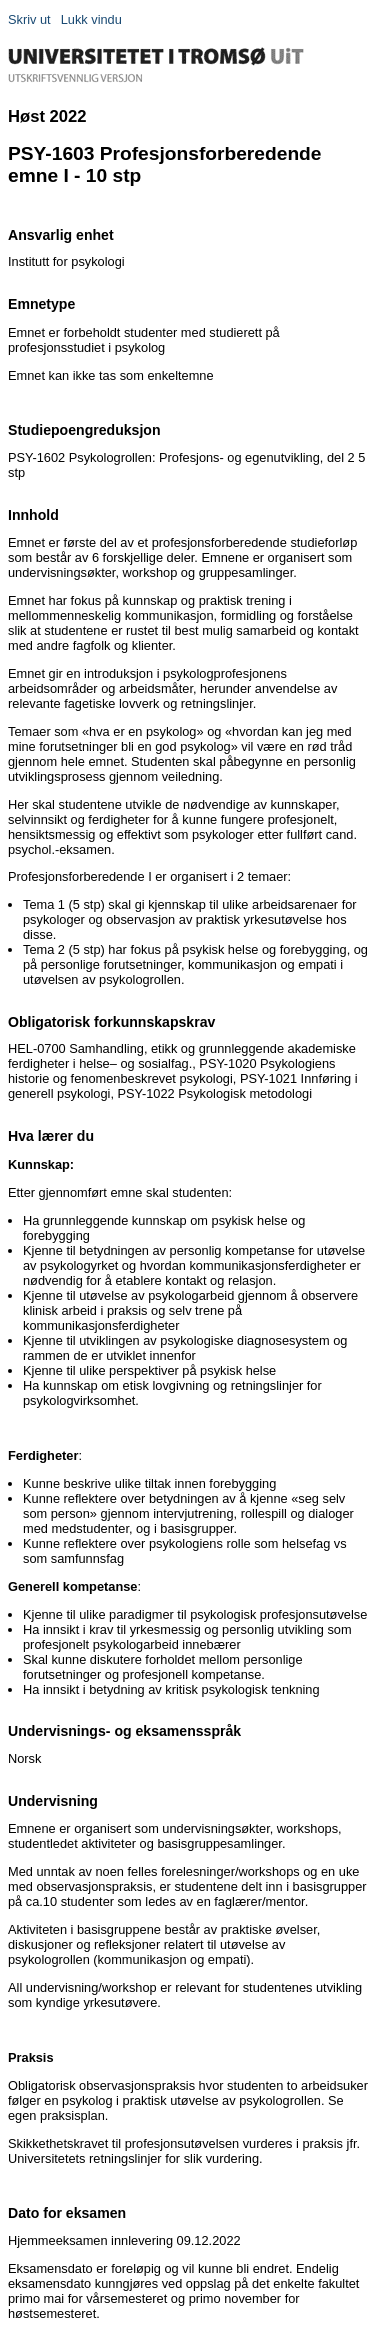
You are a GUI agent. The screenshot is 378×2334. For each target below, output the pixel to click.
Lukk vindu (91, 19)
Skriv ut (29, 19)
